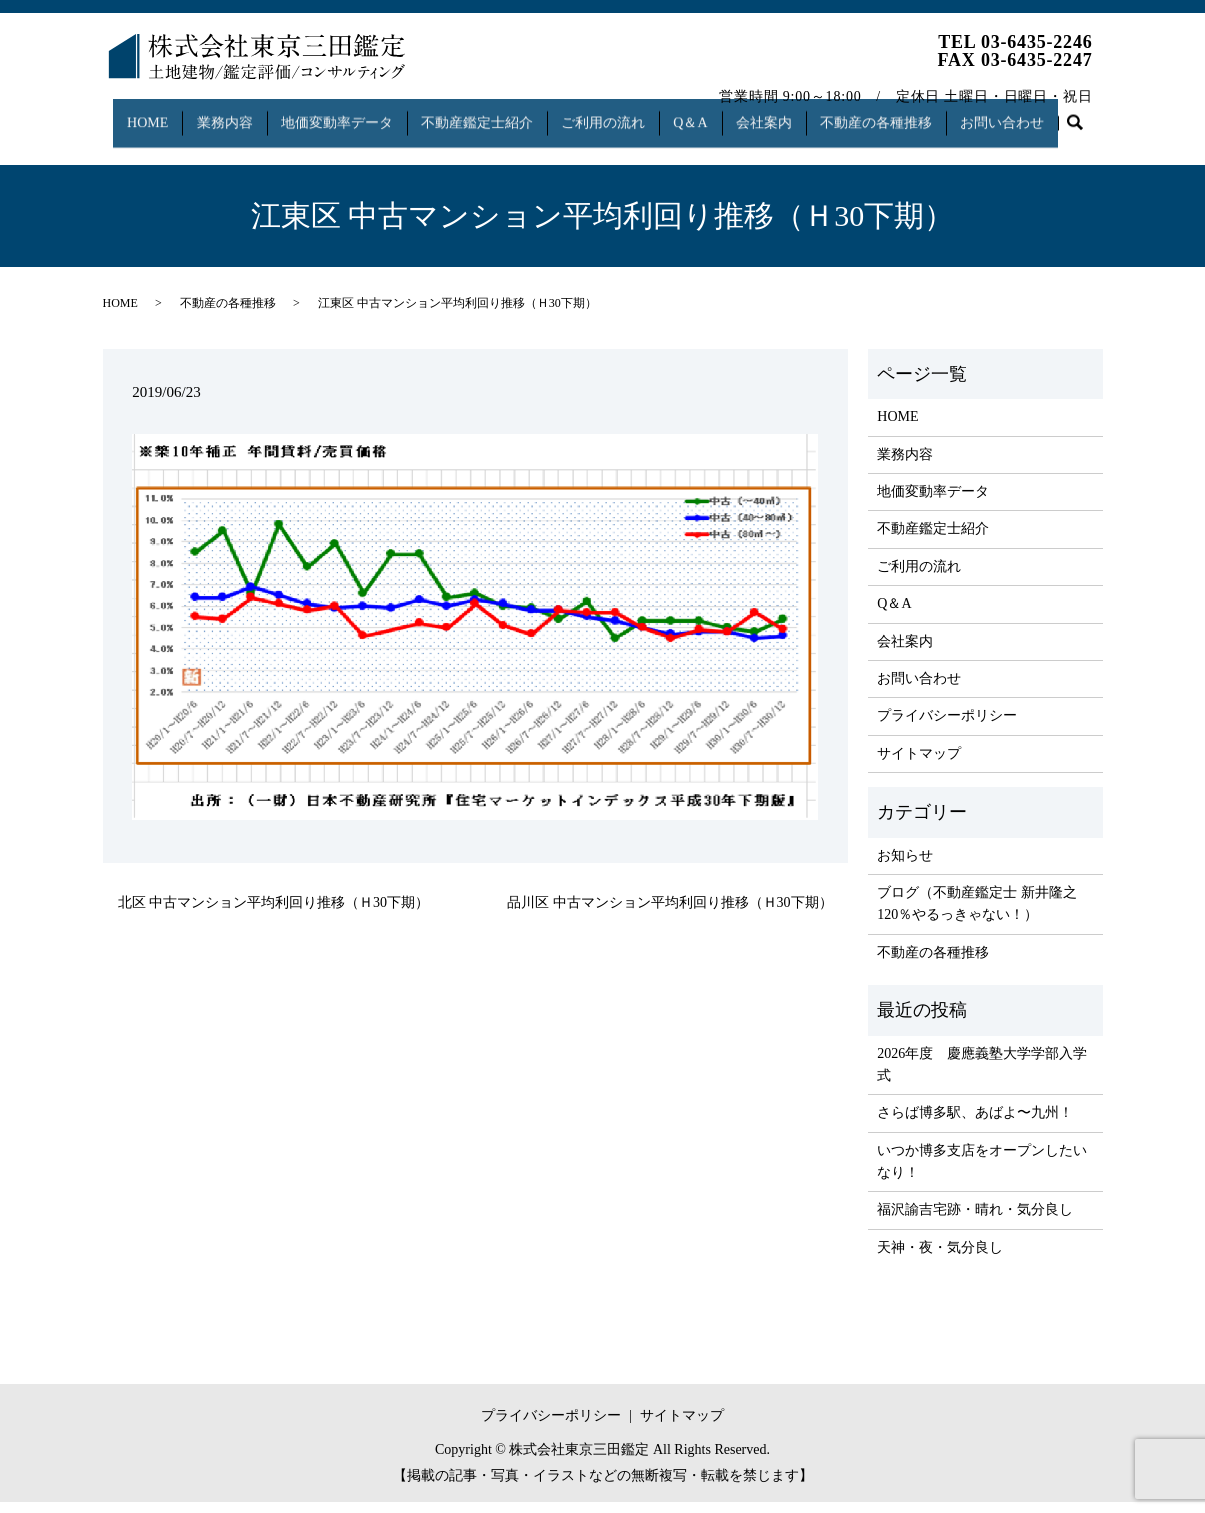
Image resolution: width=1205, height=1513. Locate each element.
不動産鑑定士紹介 (485, 113)
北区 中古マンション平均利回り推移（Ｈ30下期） (274, 913)
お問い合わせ (1038, 113)
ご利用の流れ (617, 113)
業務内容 (222, 113)
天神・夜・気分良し (940, 1258)
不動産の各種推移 (906, 113)
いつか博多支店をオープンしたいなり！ (982, 1171)
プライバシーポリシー (947, 726)
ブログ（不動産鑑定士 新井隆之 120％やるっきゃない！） (977, 914)
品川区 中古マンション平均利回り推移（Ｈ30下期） (670, 913)
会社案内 (788, 113)
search (127, 145)
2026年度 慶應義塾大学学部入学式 (982, 1074)
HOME (139, 113)
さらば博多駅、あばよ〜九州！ (975, 1123)
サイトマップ (919, 764)
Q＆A (710, 113)
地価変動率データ (340, 113)
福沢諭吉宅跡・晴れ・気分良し (975, 1220)
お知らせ (905, 865)
